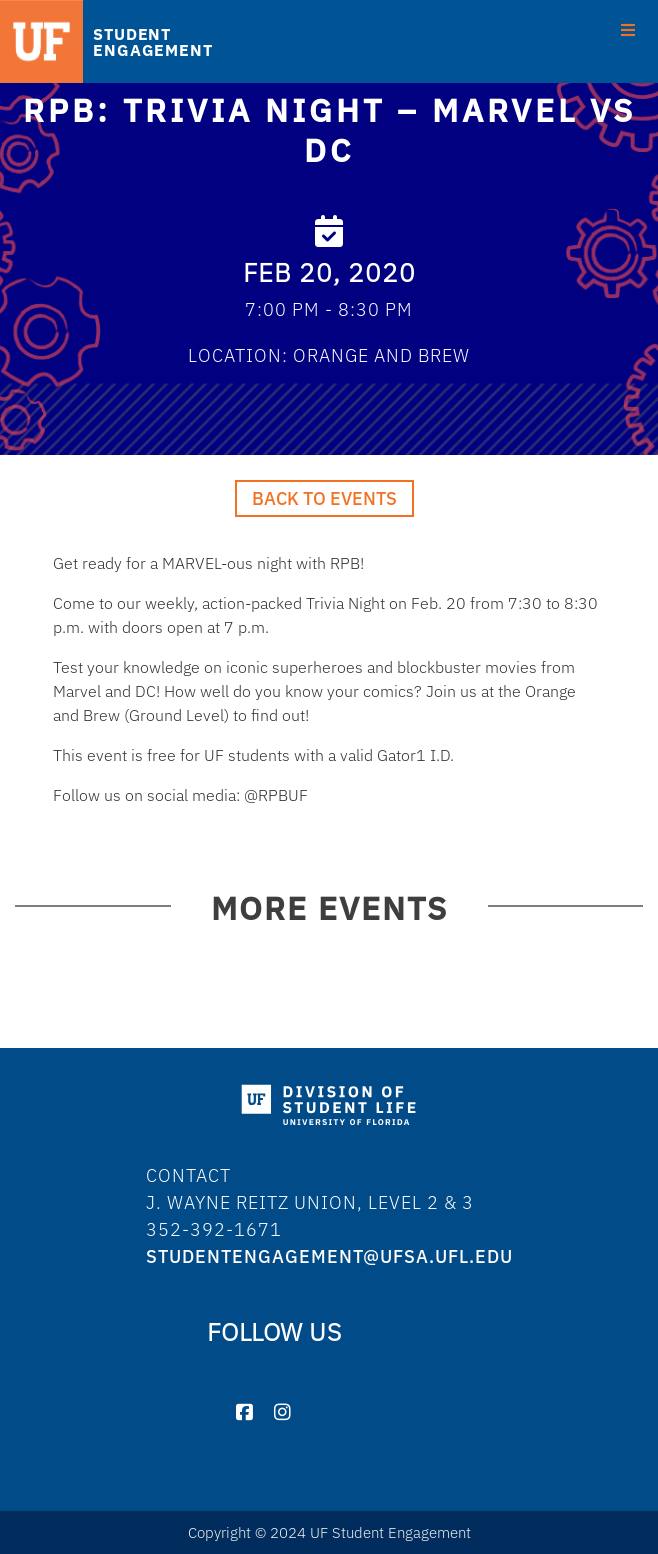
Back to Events (324, 498)
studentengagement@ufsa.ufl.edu (329, 1256)
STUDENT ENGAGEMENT (152, 42)
